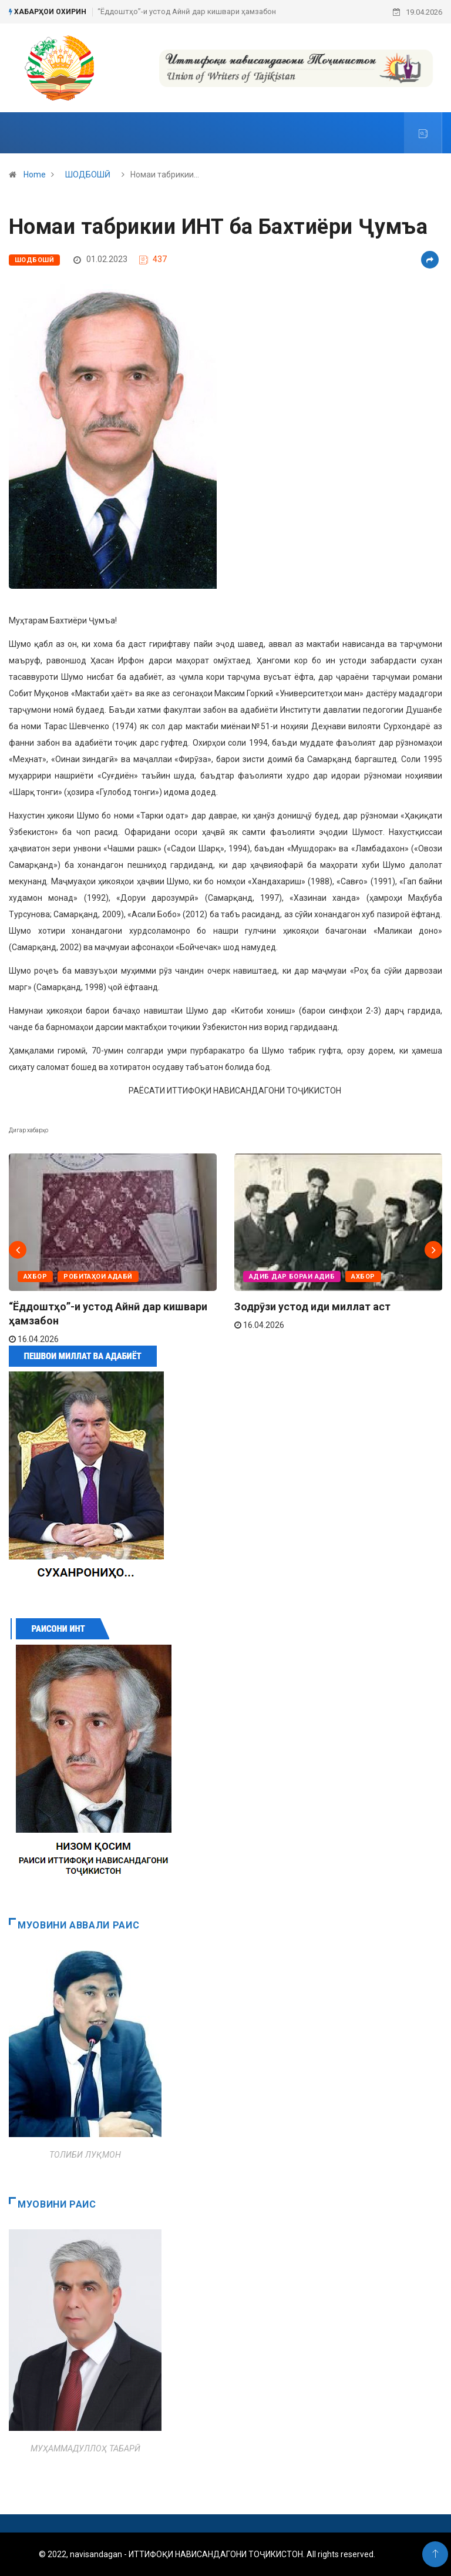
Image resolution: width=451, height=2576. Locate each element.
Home (34, 174)
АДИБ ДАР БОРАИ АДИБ (292, 1276)
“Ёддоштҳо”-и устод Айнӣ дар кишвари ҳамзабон (186, 11)
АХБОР (35, 1276)
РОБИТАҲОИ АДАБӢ (98, 1276)
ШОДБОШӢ (87, 174)
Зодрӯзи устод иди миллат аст (312, 1306)
